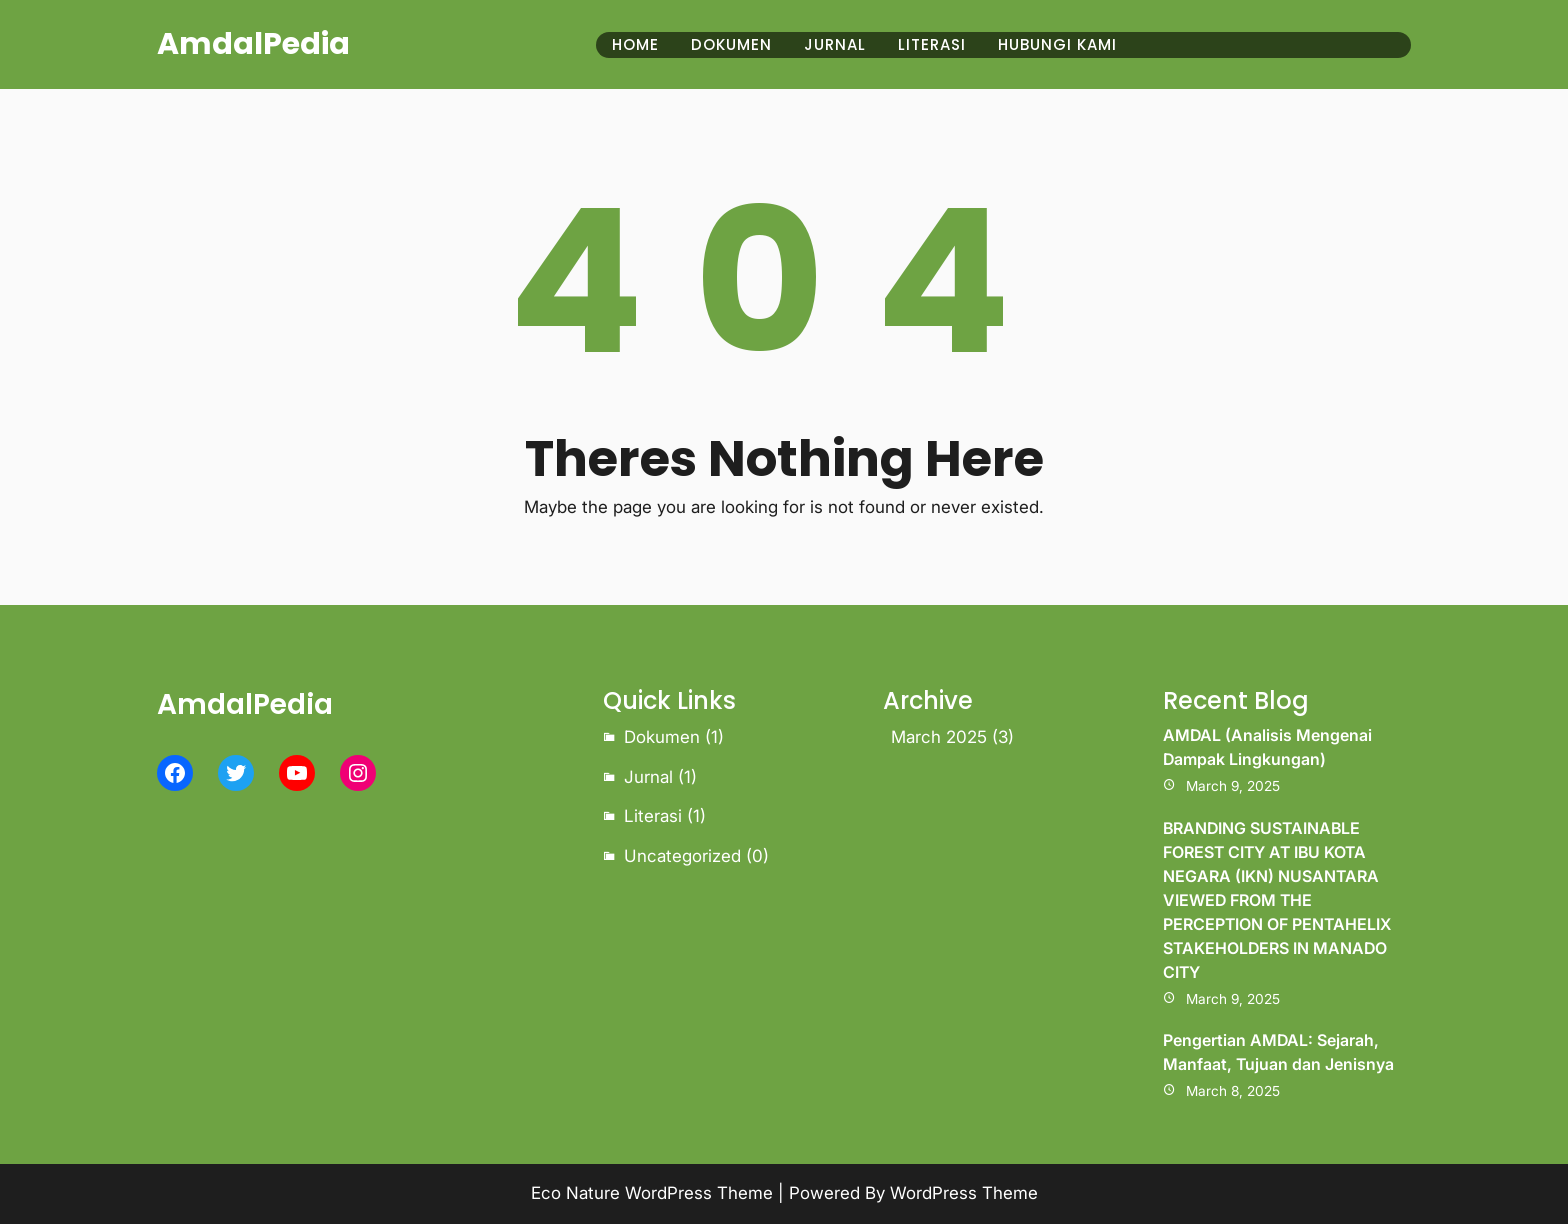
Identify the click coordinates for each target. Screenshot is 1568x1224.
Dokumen (662, 737)
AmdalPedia (253, 44)
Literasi (653, 816)
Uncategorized (682, 856)
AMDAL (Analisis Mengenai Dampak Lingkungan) (1267, 747)
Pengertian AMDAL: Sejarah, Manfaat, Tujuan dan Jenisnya (1278, 1052)
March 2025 (939, 737)
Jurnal (648, 777)
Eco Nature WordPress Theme (652, 1193)
